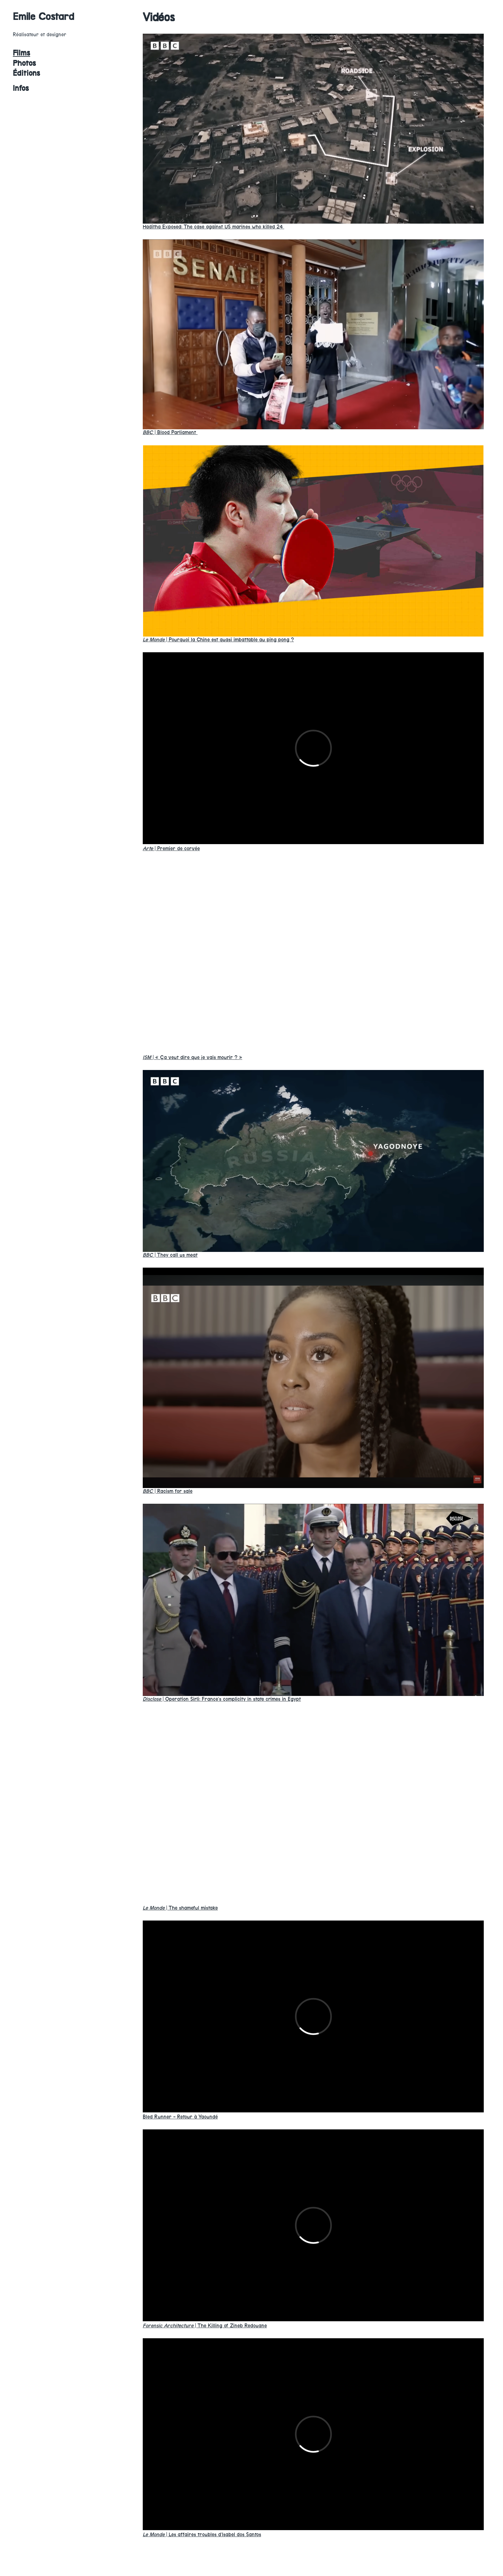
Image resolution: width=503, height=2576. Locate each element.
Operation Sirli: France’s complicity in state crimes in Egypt (222, 1699)
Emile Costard (43, 16)
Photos (24, 63)
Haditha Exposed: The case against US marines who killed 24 (213, 227)
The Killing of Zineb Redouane (205, 2326)
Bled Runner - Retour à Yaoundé (180, 2117)
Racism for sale (167, 1491)
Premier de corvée (171, 848)
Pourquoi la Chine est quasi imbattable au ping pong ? (218, 640)
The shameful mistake (180, 1908)
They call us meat (170, 1255)
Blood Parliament (170, 432)
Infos (21, 88)
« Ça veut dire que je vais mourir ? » (192, 1057)
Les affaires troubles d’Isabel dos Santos (202, 2534)
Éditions (26, 73)
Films (21, 52)
